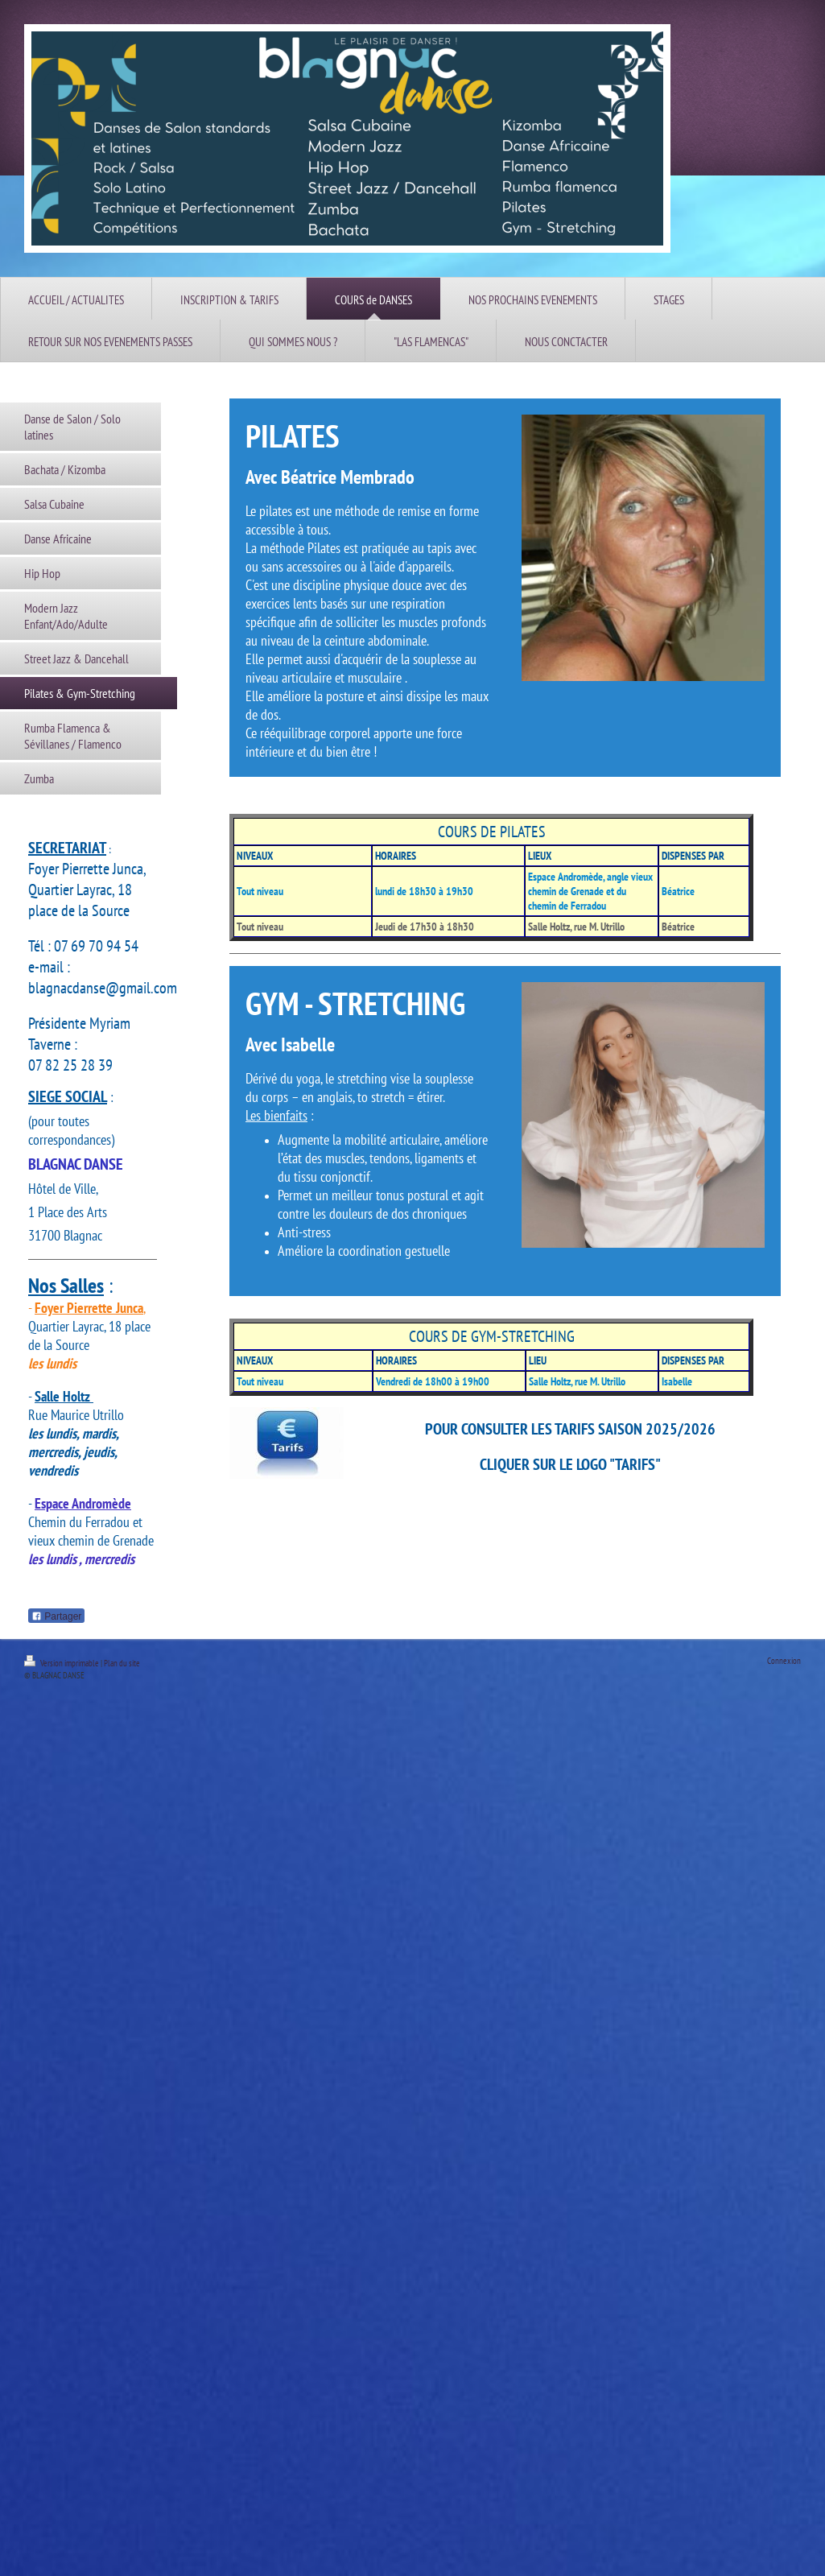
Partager (56, 1616)
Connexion (784, 1660)
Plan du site (122, 1663)
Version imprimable (62, 1663)
